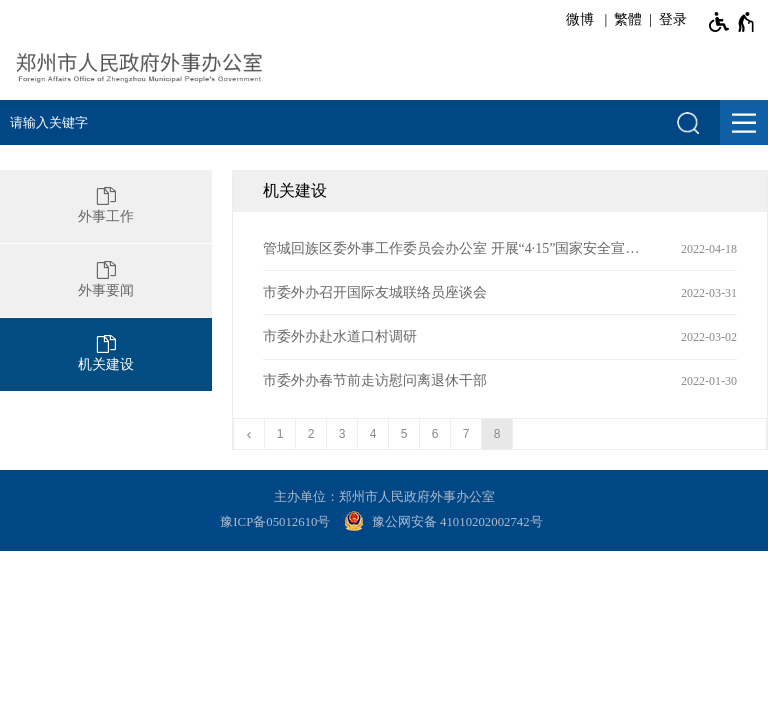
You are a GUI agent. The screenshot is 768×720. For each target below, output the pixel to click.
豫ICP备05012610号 (275, 522)
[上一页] (249, 434)
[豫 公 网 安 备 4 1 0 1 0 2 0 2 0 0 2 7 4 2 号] (446, 523)
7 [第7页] (466, 434)
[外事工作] (106, 206)
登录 (673, 19)
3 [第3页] (342, 434)
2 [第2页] (311, 434)
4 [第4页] (373, 434)
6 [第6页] (435, 434)
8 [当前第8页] (497, 434)
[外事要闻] (106, 280)
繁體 (628, 19)
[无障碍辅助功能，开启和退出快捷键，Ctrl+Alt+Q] (732, 22)
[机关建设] (106, 354)
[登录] (669, 20)
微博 (580, 19)
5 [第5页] (404, 434)
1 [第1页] (280, 434)
